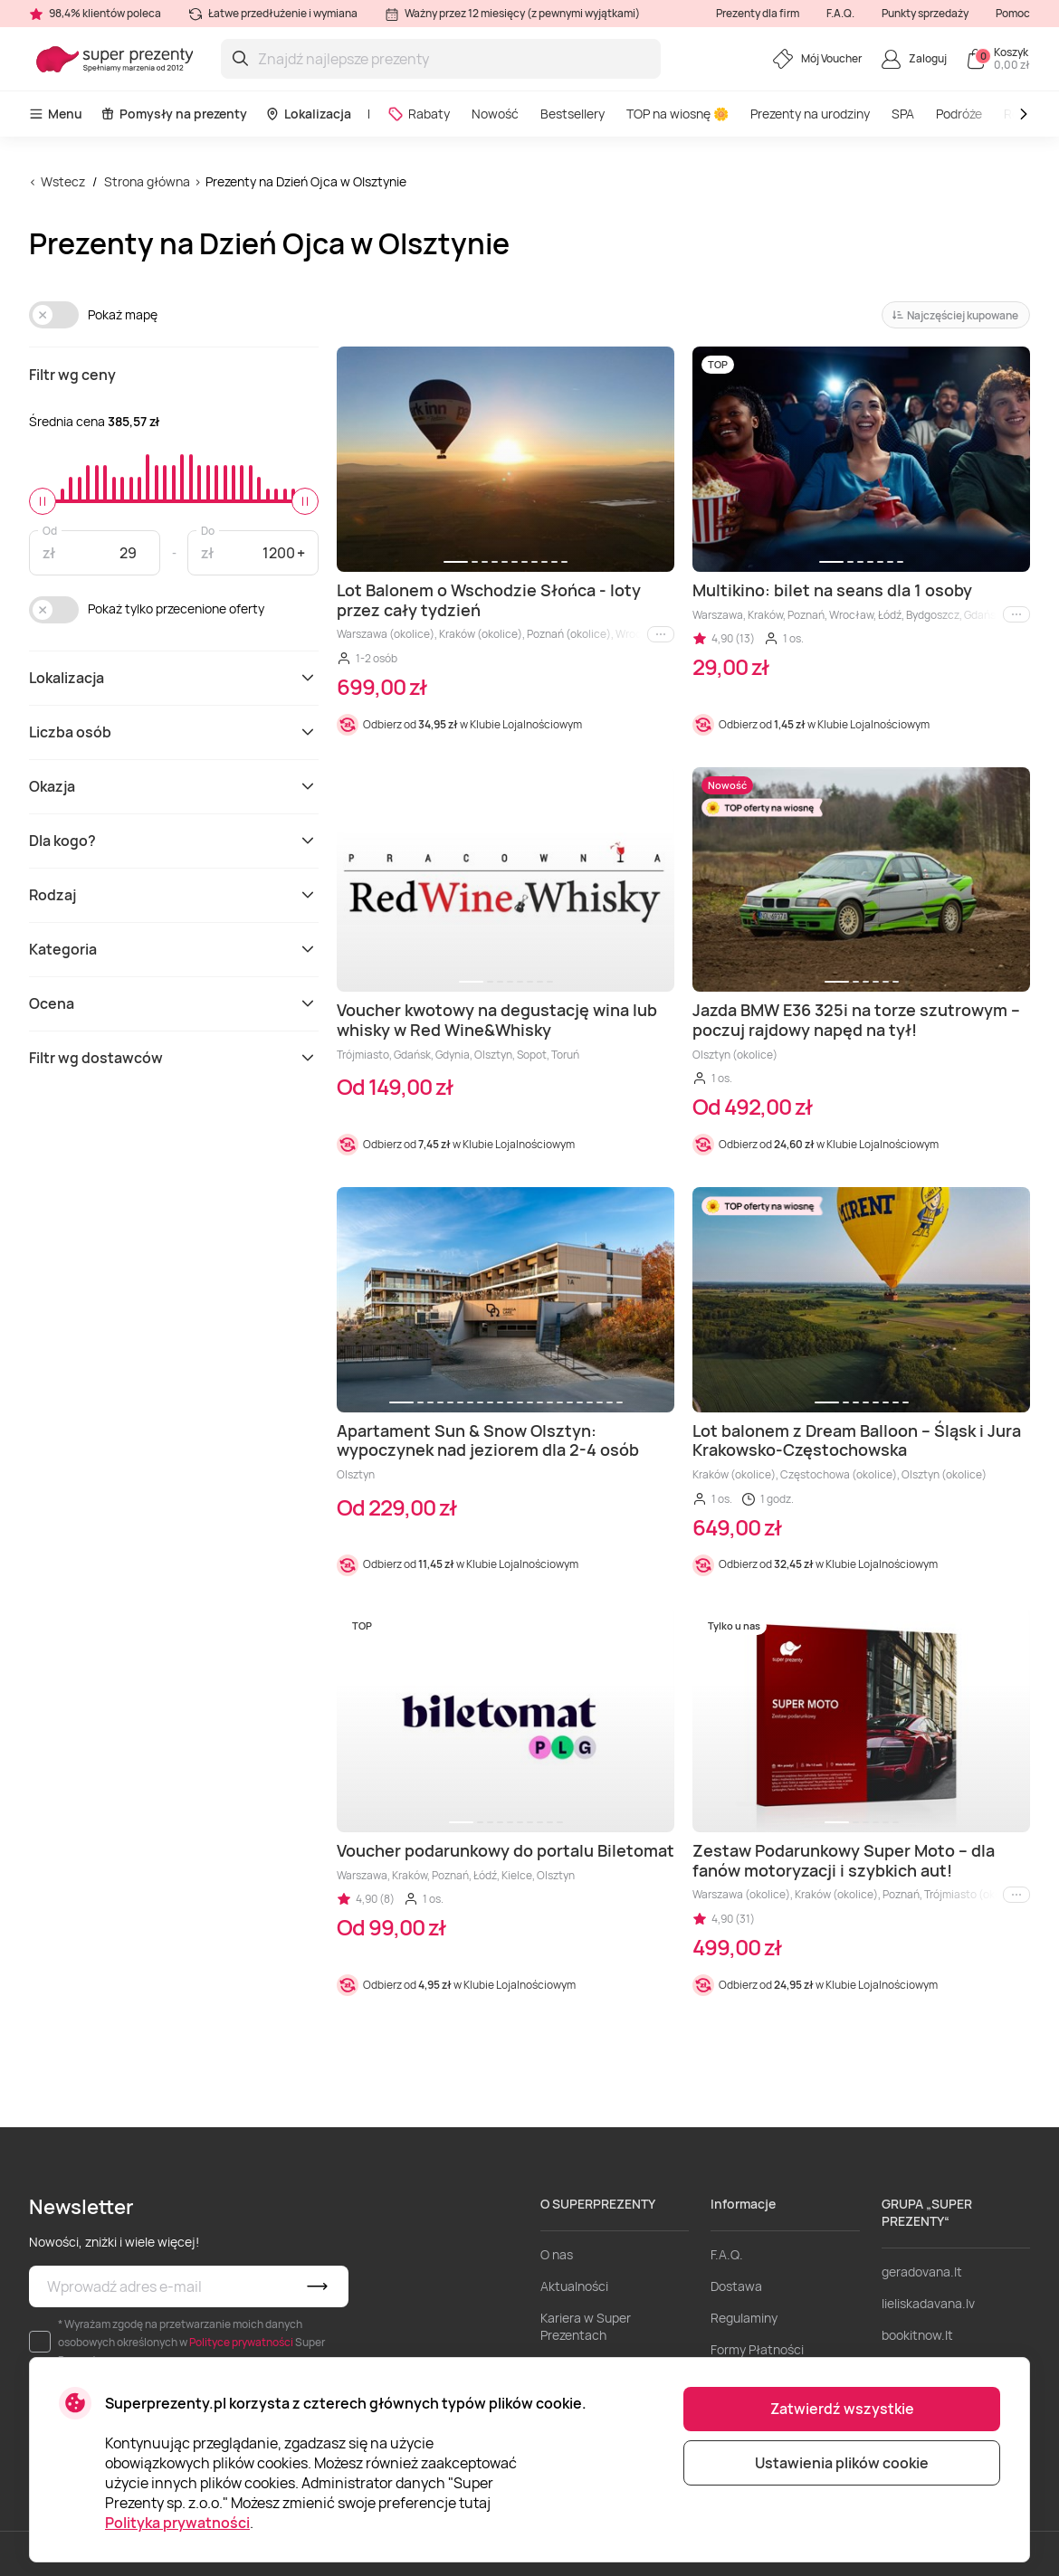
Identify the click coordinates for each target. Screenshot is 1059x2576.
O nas (556, 2254)
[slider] (42, 501)
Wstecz (63, 181)
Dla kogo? (174, 840)
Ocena (174, 1003)
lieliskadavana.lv (928, 2303)
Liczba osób (174, 732)
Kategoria (174, 949)
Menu (55, 113)
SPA (903, 113)
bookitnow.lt (917, 2334)
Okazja (174, 786)
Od (50, 529)
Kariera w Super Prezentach (585, 2326)
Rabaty (418, 113)
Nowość (495, 113)
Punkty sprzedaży (925, 13)
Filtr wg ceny (72, 375)
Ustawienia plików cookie (842, 2463)
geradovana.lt (922, 2271)
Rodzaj (174, 895)
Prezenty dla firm (757, 13)
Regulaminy (744, 2317)
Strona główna (147, 181)
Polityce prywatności (241, 2342)
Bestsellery (572, 113)
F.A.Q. (840, 13)
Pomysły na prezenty (173, 113)
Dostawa (736, 2286)
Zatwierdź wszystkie (842, 2409)
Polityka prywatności (177, 2523)
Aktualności (574, 2286)
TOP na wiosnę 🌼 (677, 113)
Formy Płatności (757, 2349)
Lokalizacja (308, 113)
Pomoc (1013, 13)
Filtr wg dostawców (174, 1058)
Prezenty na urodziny (810, 113)
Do (208, 529)
